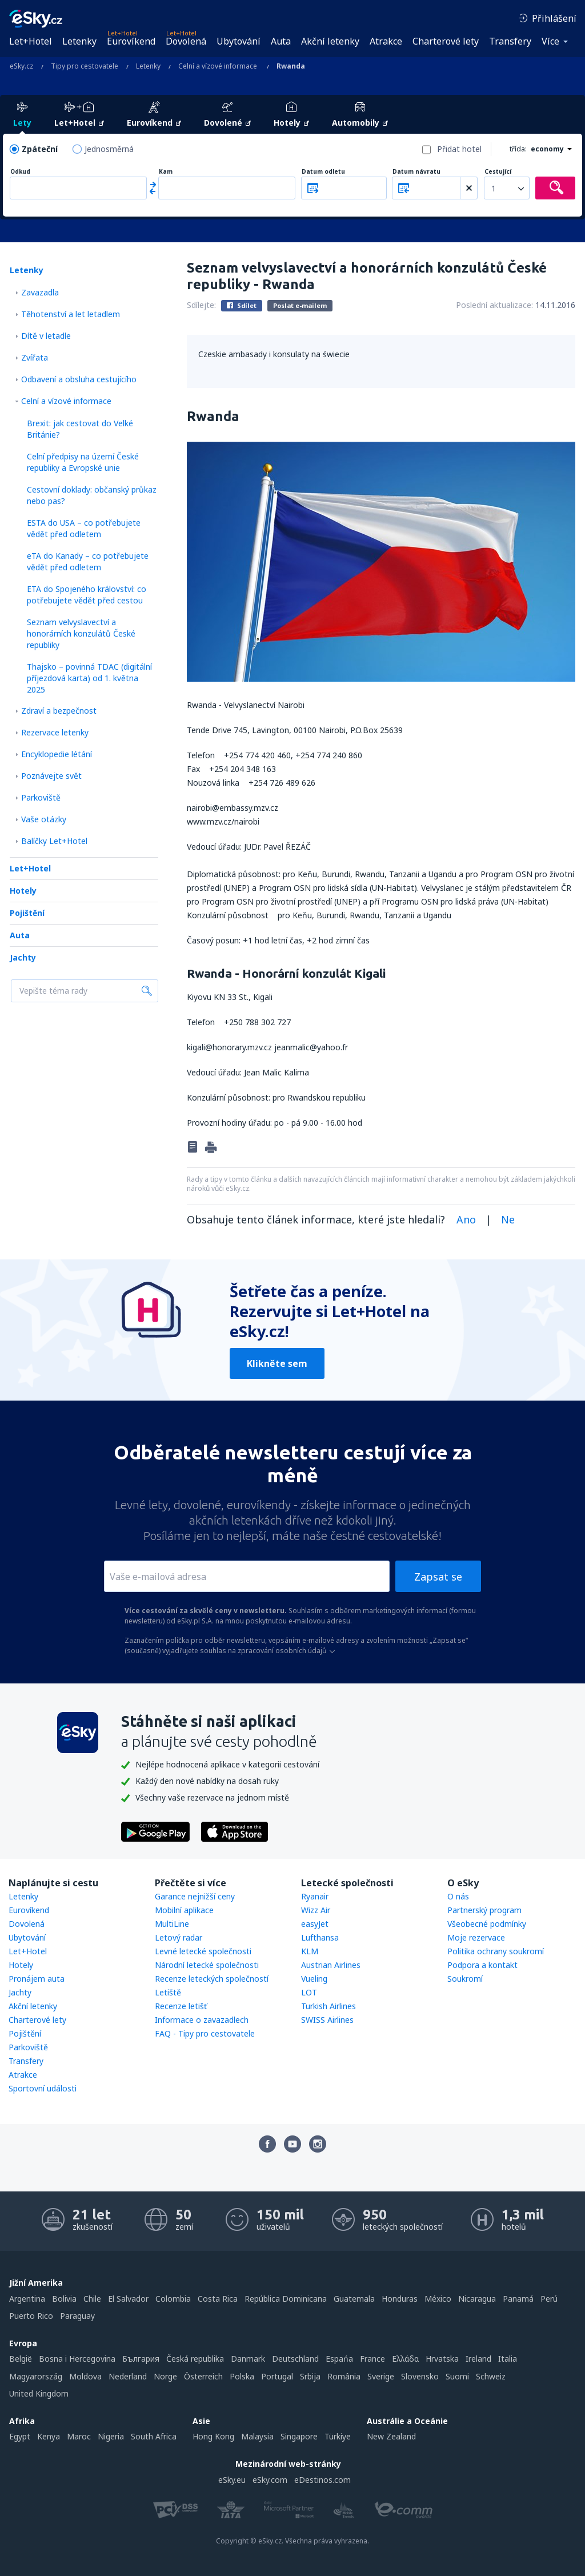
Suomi (457, 2376)
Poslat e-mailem (300, 305)
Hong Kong (213, 2436)
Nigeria (111, 2436)
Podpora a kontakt (482, 1964)
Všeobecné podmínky (486, 1923)
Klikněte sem (277, 1363)
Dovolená (186, 41)
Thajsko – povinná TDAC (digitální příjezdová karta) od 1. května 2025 (89, 678)
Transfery (510, 41)
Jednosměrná (109, 148)
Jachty (23, 957)
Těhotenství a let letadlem (70, 314)
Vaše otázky (43, 819)
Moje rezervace (476, 1937)
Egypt (19, 2436)
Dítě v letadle (46, 335)
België (20, 2358)
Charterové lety (445, 41)
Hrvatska (442, 2358)
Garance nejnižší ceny (195, 1896)
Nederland (128, 2376)
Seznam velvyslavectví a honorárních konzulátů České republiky (81, 633)
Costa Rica (218, 2298)
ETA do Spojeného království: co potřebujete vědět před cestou (86, 594)
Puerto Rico (31, 2315)
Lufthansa (320, 1937)
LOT (309, 1992)
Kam (166, 171)
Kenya (48, 2436)
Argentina (27, 2298)
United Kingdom (39, 2393)
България (140, 2358)
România (343, 2376)
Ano (466, 1219)
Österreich (203, 2376)
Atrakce (386, 41)
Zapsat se (438, 1576)
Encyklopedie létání (56, 754)
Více (550, 41)
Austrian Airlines (330, 1964)
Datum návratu (416, 171)
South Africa (154, 2436)
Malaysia (257, 2436)
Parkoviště (41, 797)
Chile (92, 2298)
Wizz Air (315, 1910)
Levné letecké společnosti (203, 1951)
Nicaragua (477, 2298)
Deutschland (295, 2358)
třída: (518, 149)
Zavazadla (40, 292)
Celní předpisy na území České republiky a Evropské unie (83, 462)
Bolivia (64, 2298)
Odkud (20, 171)
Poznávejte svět (51, 775)
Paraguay (77, 2315)
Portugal (277, 2376)
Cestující (497, 171)
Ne (508, 1219)
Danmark (248, 2358)
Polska (242, 2376)
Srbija (310, 2376)
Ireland (478, 2358)
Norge (165, 2376)
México (437, 2298)
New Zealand (391, 2436)
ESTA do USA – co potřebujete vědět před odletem (84, 528)
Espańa (339, 2358)
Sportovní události (43, 2088)
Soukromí (465, 1978)
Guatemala (354, 2298)
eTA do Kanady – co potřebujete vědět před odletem (88, 561)
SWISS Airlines (327, 2019)
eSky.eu (232, 2479)
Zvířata (34, 357)
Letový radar (178, 1937)
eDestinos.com (322, 2479)
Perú (549, 2298)
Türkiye (337, 2436)
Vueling (314, 1978)
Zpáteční (40, 148)
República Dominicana (286, 2298)
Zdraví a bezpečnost (59, 710)
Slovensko (420, 2376)
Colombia (173, 2298)
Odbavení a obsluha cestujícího (79, 379)
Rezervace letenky (55, 732)
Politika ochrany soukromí (495, 1951)
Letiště (168, 1992)
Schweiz (491, 2376)
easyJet (314, 1923)
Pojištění (27, 912)
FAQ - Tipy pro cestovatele (205, 2033)
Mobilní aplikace (184, 1910)
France (372, 2358)
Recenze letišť (181, 2006)
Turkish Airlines (328, 2006)
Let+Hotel (30, 41)
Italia (507, 2358)
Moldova (85, 2376)
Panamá (518, 2298)
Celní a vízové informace (66, 400)
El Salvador (128, 2298)
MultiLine (172, 1923)
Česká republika (195, 2358)
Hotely (23, 890)
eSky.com (270, 2479)
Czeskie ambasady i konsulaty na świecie (274, 354)
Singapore (299, 2436)
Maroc (79, 2436)
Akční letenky (330, 41)
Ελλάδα (405, 2358)
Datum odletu (323, 171)
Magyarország (35, 2376)
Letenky (79, 41)
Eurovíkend (131, 41)
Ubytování (239, 41)
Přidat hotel (459, 148)
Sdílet (242, 305)
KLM (309, 1951)
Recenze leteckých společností (212, 1978)
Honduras (400, 2298)
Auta (281, 41)
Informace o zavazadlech (202, 2019)
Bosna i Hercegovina (77, 2358)
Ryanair (314, 1896)
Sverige (380, 2376)
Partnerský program (484, 1910)
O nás (458, 1896)
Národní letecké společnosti (207, 1964)
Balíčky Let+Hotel (54, 840)
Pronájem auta (37, 1978)
